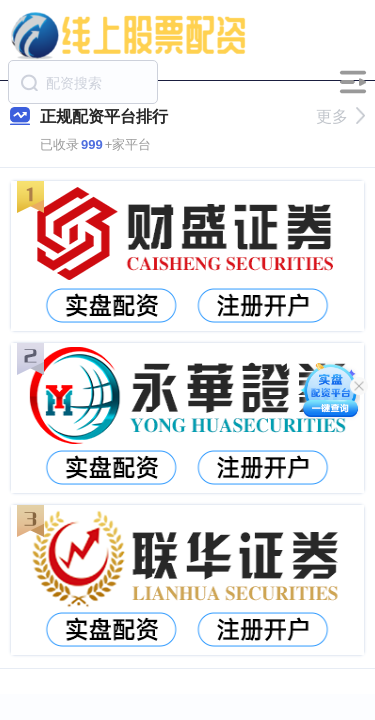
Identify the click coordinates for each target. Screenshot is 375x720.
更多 (340, 116)
